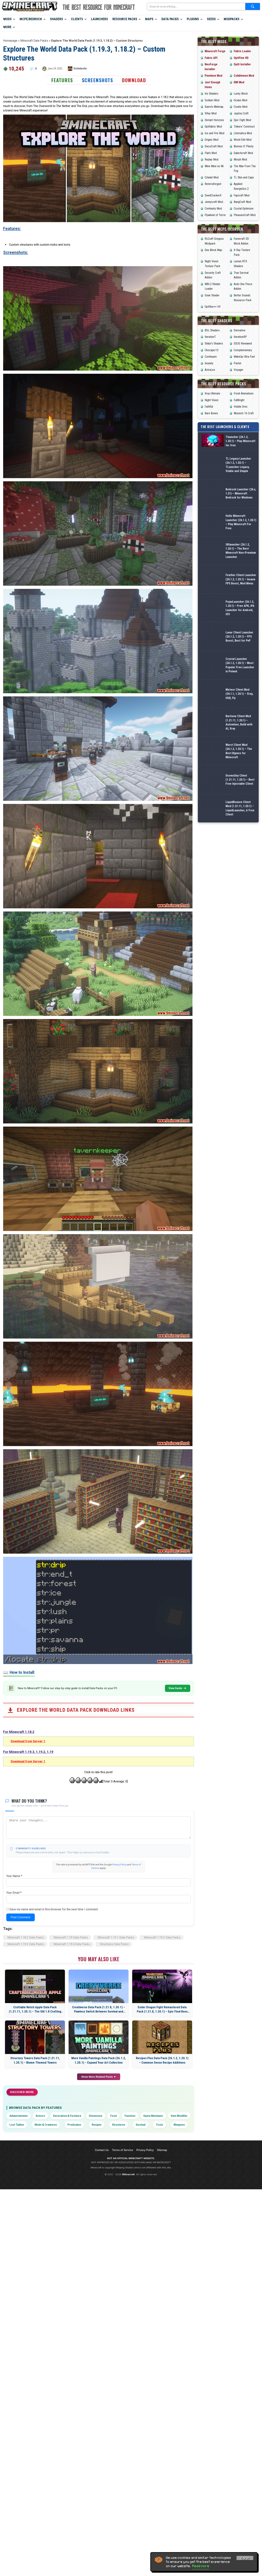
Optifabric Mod (213, 126)
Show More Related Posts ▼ (98, 2329)
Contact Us (102, 2402)
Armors (40, 2368)
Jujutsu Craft (241, 113)
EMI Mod (239, 82)
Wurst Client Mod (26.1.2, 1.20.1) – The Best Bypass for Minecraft (239, 761)
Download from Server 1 (28, 1994)
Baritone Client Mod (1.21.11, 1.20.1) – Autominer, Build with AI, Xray (239, 732)
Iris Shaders (211, 93)
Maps (149, 19)
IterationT (210, 337)
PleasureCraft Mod (245, 215)
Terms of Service (122, 2402)
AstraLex (210, 370)
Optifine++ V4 (212, 306)
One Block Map (213, 250)
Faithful (209, 406)
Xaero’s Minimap (214, 106)
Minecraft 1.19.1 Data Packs (116, 2190)
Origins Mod (211, 139)
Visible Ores (240, 406)
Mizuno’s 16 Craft (244, 413)
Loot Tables (16, 2377)
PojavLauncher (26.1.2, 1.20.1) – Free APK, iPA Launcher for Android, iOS (240, 617)
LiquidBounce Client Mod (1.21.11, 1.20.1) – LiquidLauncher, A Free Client (240, 818)
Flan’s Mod (211, 153)
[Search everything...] (196, 6)
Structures (118, 2377)
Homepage (10, 40)
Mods (7, 19)
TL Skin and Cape (244, 177)
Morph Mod (240, 159)
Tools (159, 2377)
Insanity (209, 363)
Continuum (211, 356)
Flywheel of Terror (215, 215)
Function (130, 2368)
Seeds (211, 19)
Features (62, 80)
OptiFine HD (241, 58)
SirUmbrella (80, 68)
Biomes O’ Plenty (243, 146)
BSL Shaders (212, 330)
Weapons (179, 2377)
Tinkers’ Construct (244, 126)
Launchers (99, 19)
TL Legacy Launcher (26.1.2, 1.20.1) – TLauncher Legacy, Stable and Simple (238, 474)
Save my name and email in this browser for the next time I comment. (53, 2162)
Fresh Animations (243, 393)
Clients (77, 19)
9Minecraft (128, 2426)
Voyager (238, 370)
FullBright (239, 400)
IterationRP (240, 337)
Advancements (18, 2368)
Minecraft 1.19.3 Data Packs (25, 2196)
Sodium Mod (212, 100)
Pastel (237, 363)
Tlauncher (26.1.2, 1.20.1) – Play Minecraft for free (240, 446)
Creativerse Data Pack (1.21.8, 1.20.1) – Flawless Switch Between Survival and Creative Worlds (98, 2262)
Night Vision (211, 400)
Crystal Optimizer (244, 208)
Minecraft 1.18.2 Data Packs (25, 2190)
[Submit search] (252, 6)
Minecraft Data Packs (34, 40)
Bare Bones (211, 413)
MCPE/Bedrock (31, 19)
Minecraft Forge (215, 51)
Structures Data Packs (114, 2196)
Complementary (243, 350)
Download (134, 80)
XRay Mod (211, 113)
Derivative (239, 330)
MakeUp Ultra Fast (244, 356)
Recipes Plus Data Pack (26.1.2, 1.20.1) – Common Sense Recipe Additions (162, 2313)
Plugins (193, 19)
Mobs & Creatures (46, 2377)
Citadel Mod (212, 177)
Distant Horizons (214, 120)
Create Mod (240, 106)
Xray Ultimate (212, 393)
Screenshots (97, 80)
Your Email (14, 2145)
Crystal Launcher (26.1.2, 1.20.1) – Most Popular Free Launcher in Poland (240, 675)
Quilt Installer (242, 64)
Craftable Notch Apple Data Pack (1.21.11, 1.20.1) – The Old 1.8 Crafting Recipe (35, 2262)
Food (113, 2368)
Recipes (97, 2377)
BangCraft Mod (242, 202)
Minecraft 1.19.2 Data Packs (162, 2190)
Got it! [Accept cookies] (245, 2558)
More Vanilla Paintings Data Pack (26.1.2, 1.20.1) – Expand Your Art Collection (98, 2313)
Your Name (14, 2128)
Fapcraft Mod (241, 195)
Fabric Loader (242, 51)
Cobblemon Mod (244, 75)
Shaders (56, 19)
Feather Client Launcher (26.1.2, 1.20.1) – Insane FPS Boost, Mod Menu (241, 589)
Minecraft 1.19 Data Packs (71, 2190)
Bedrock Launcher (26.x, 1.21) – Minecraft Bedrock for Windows (241, 503)
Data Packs (170, 19)
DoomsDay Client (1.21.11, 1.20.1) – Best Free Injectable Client (240, 789)
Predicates (74, 2377)
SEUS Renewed (243, 343)
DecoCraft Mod (214, 146)
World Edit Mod (242, 139)
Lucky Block (241, 93)
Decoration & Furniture (67, 2368)
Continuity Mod (213, 208)
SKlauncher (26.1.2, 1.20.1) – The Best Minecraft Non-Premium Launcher (241, 560)
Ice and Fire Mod (214, 133)
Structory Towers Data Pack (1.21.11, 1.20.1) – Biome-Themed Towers (35, 2313)
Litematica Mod (243, 133)
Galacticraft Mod (243, 153)
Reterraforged (213, 184)
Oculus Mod (240, 100)
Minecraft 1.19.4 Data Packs (72, 2196)
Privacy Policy (119, 2117)
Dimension (95, 2368)
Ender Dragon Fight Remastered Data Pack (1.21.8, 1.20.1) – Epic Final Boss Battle (162, 2262)
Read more (200, 2566)
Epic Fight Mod (242, 120)
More (7, 27)
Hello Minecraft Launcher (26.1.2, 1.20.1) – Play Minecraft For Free (241, 532)
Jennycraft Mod (214, 202)
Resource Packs (124, 19)
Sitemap (162, 2402)
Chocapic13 (211, 350)
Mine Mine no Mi (214, 166)
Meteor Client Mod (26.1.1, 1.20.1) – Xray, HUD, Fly (239, 703)
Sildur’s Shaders (214, 343)
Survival (141, 2377)
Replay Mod (211, 159)
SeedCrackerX (213, 195)
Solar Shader (212, 295)
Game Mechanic (153, 2368)
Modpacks (231, 19)
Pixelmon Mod (213, 75)
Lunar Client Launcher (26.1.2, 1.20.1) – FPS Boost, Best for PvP (239, 646)
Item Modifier (179, 2368)
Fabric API (211, 58)
